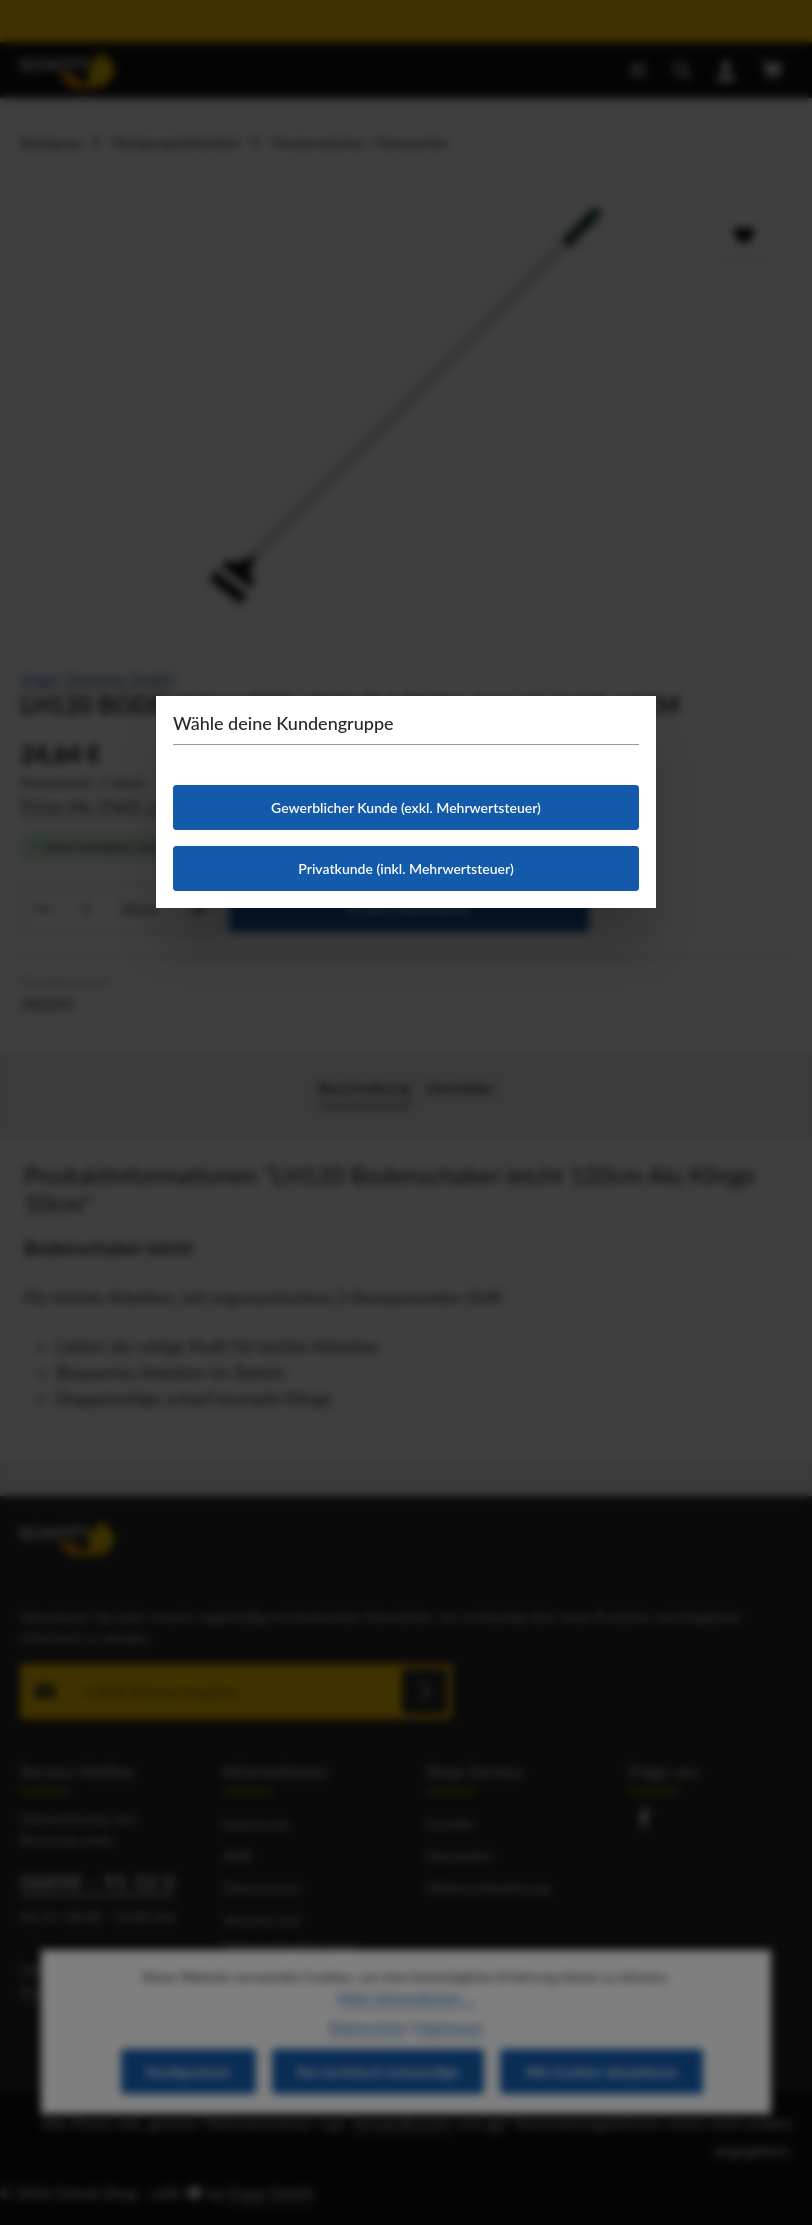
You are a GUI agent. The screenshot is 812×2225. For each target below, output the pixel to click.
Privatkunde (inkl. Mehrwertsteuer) (405, 868)
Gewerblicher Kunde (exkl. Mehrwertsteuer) (406, 807)
